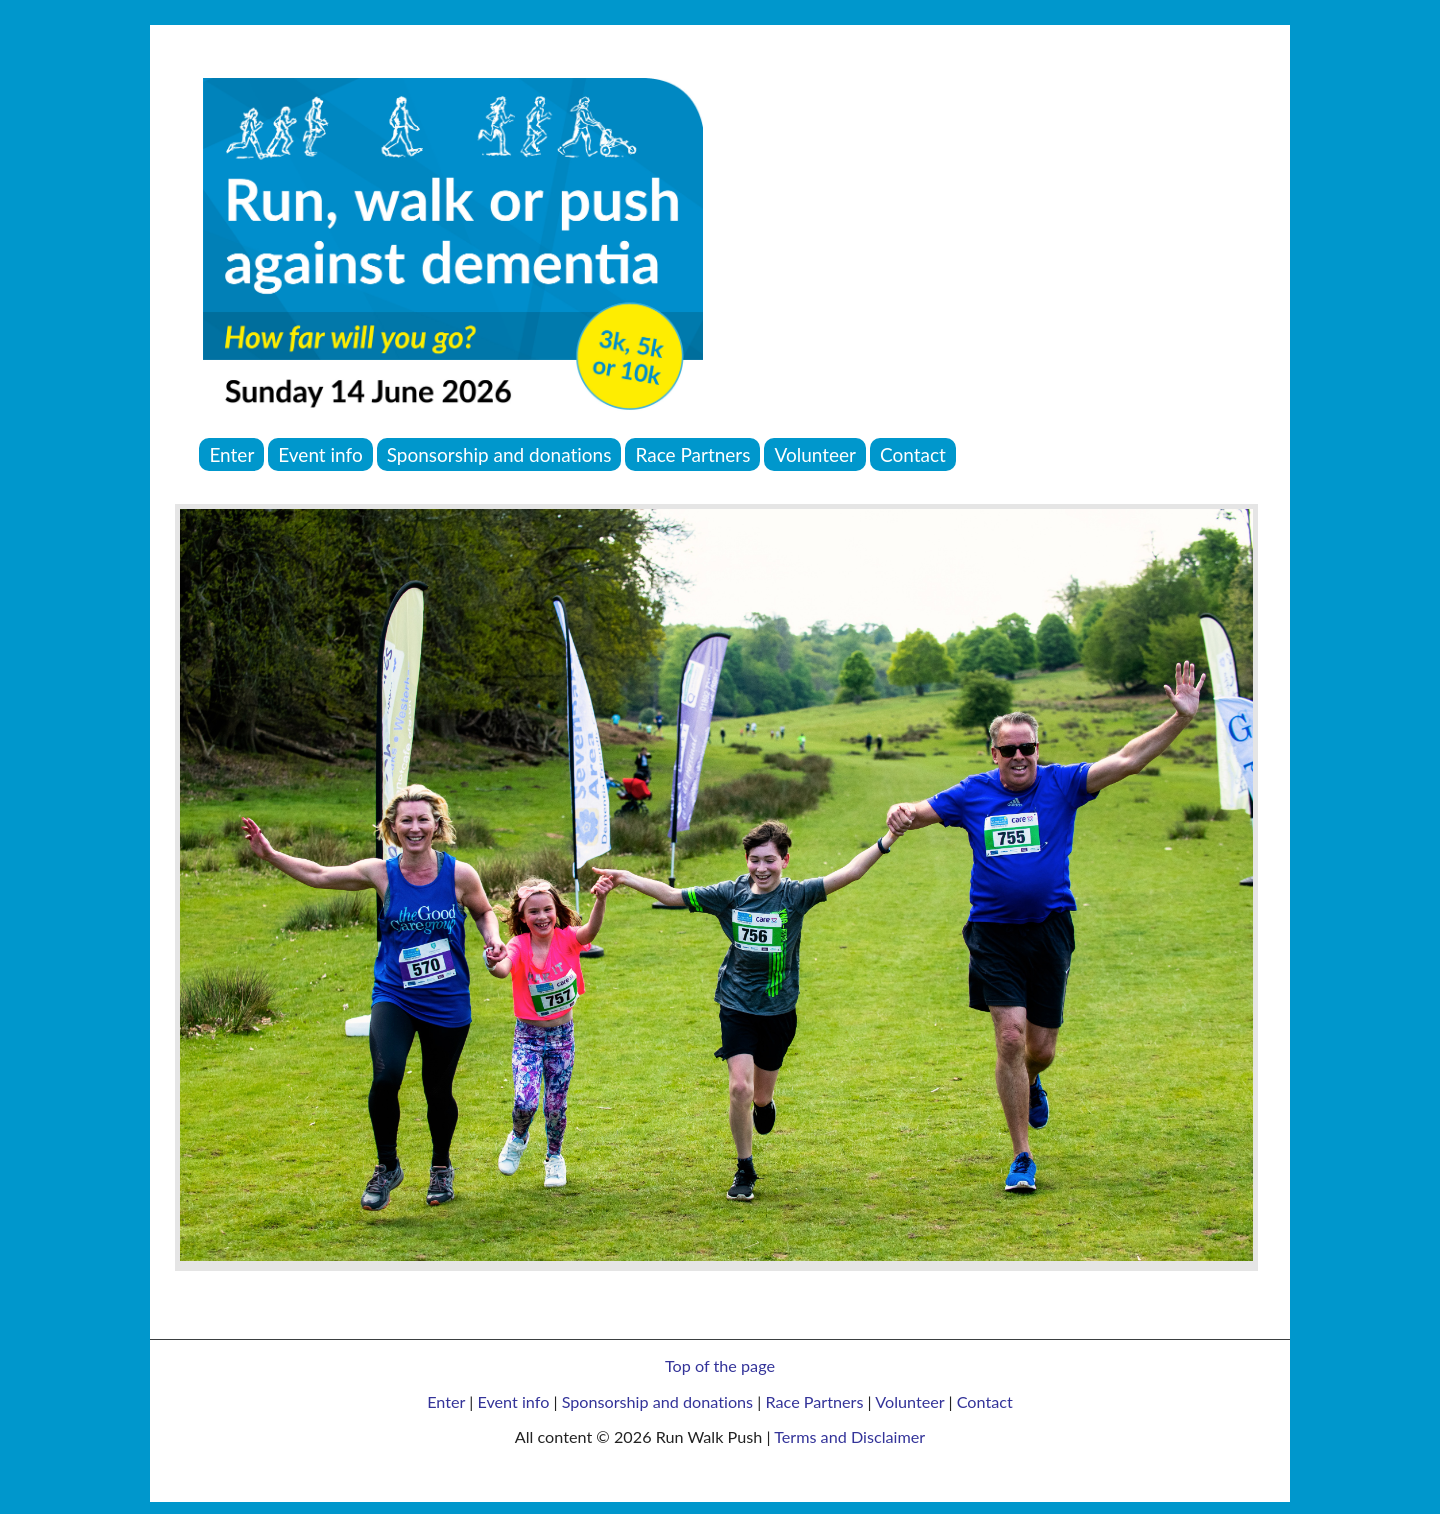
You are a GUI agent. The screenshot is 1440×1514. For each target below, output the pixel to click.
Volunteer (909, 1401)
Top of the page (720, 1365)
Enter (446, 1401)
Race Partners (814, 1401)
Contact (985, 1401)
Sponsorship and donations (657, 1401)
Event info (513, 1401)
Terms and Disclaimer (849, 1436)
